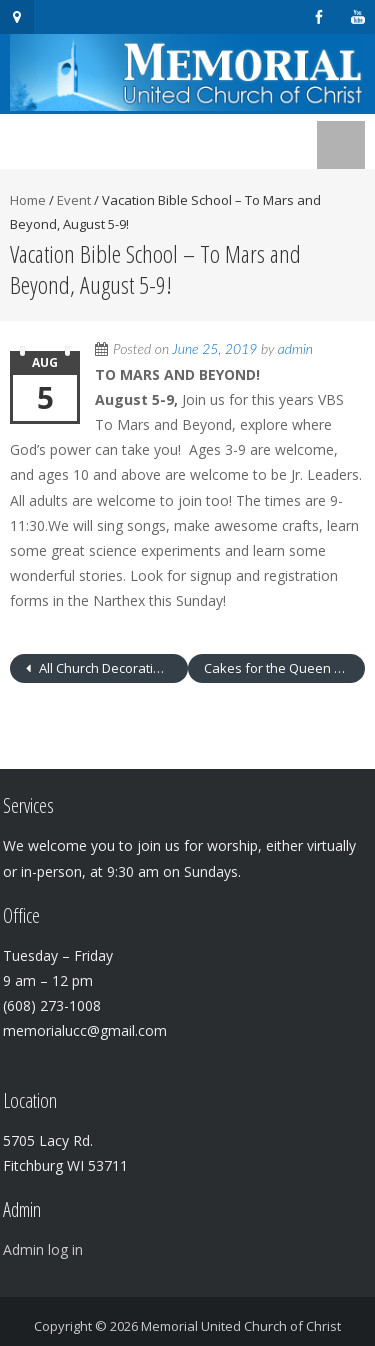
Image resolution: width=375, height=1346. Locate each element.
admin (295, 348)
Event (74, 200)
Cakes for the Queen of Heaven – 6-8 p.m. (285, 668)
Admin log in (43, 1249)
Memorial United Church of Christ (241, 1326)
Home (28, 200)
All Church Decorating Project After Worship (112, 668)
